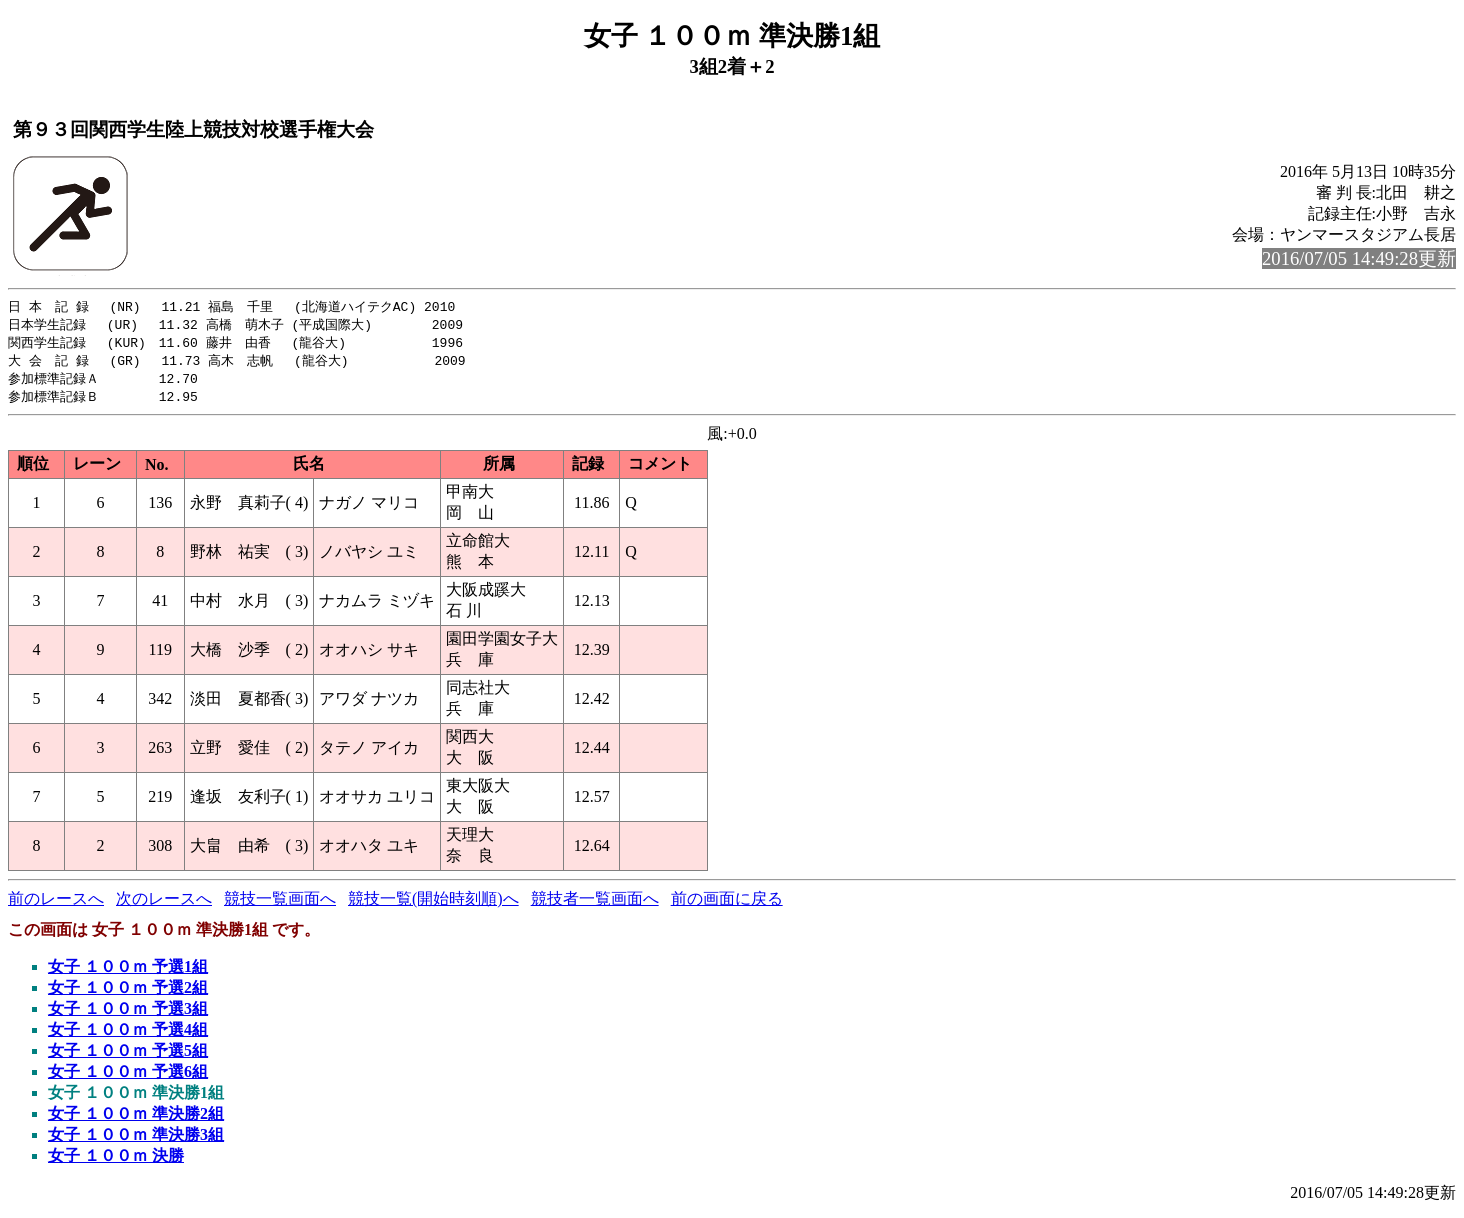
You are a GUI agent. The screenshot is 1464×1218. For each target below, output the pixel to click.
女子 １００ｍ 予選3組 (128, 1014)
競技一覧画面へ (280, 904)
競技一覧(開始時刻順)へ (433, 904)
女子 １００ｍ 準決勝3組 (136, 1140)
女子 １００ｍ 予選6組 (128, 1077)
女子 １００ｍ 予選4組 (128, 1035)
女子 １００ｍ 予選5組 (128, 1056)
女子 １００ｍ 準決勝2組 (136, 1119)
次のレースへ (164, 904)
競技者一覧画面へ (595, 904)
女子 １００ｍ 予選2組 (128, 993)
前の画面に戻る (727, 904)
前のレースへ (56, 904)
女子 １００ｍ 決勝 (116, 1161)
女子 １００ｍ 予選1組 (128, 972)
